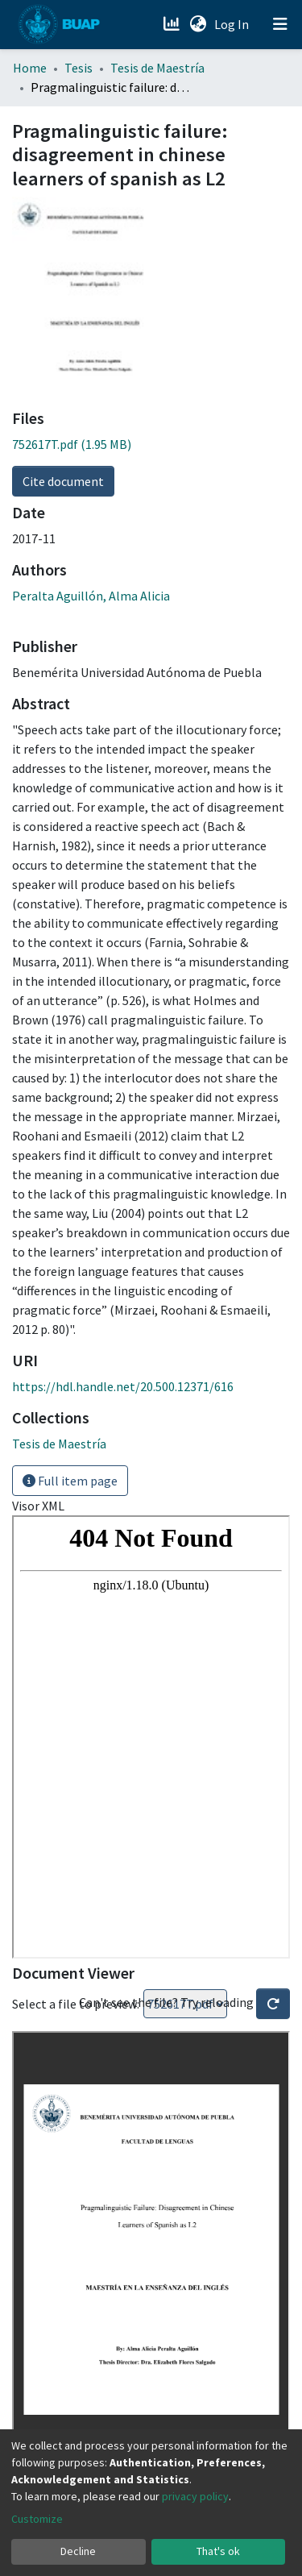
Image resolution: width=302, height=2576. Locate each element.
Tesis (78, 68)
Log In (233, 24)
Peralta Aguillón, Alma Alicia (91, 596)
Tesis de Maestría (157, 68)
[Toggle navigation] (280, 24)
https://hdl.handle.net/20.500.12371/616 (123, 1386)
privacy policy (195, 2496)
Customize (37, 2519)
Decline (78, 2551)
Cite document (63, 481)
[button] (197, 24)
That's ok (218, 2551)
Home (30, 68)
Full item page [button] (70, 1481)
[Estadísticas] (172, 24)
